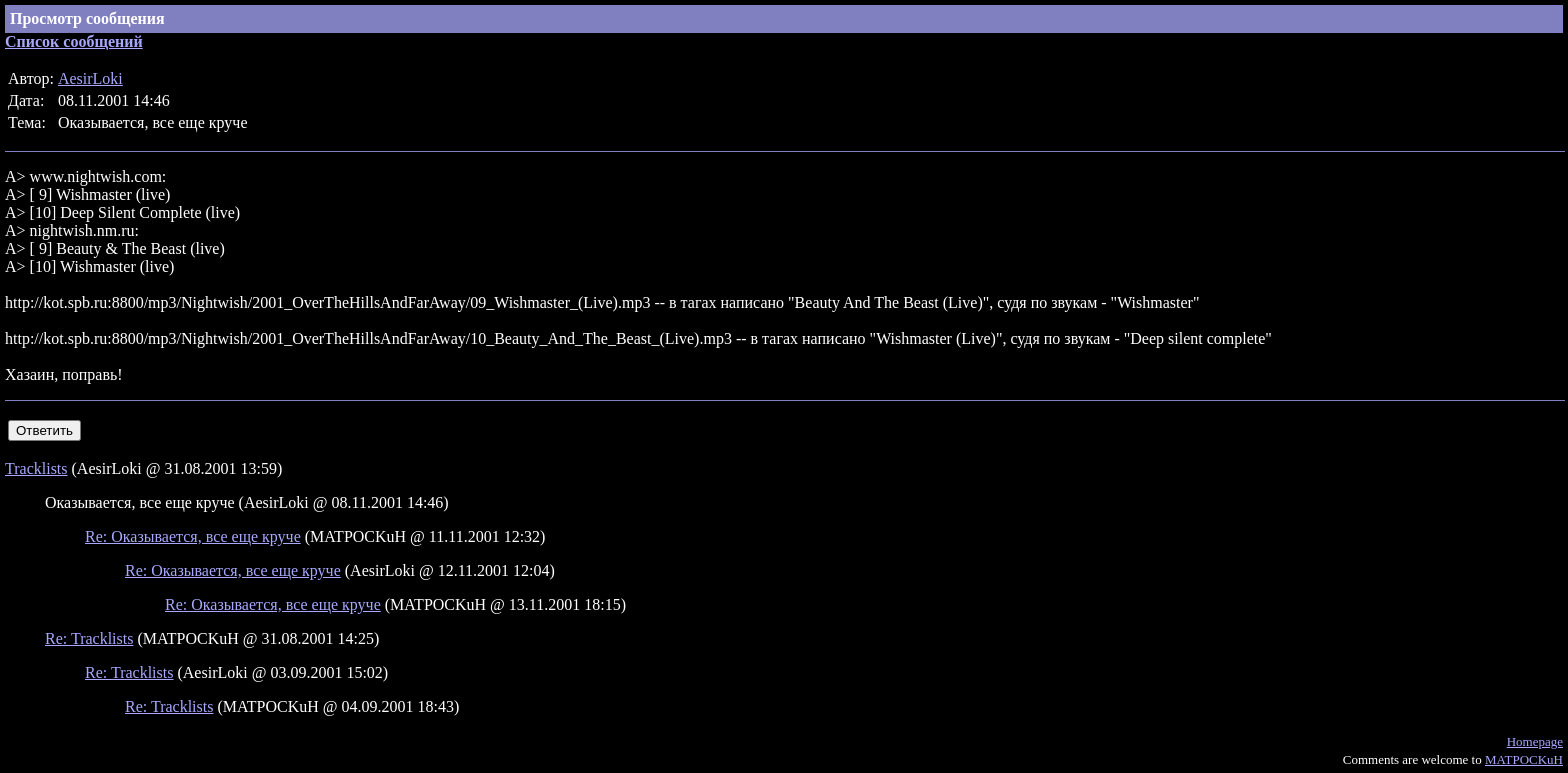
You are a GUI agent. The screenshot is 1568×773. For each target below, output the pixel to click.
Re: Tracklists (89, 638)
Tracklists (36, 468)
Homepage (1535, 741)
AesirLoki (90, 78)
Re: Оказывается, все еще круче (193, 536)
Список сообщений (74, 41)
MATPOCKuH (1524, 759)
